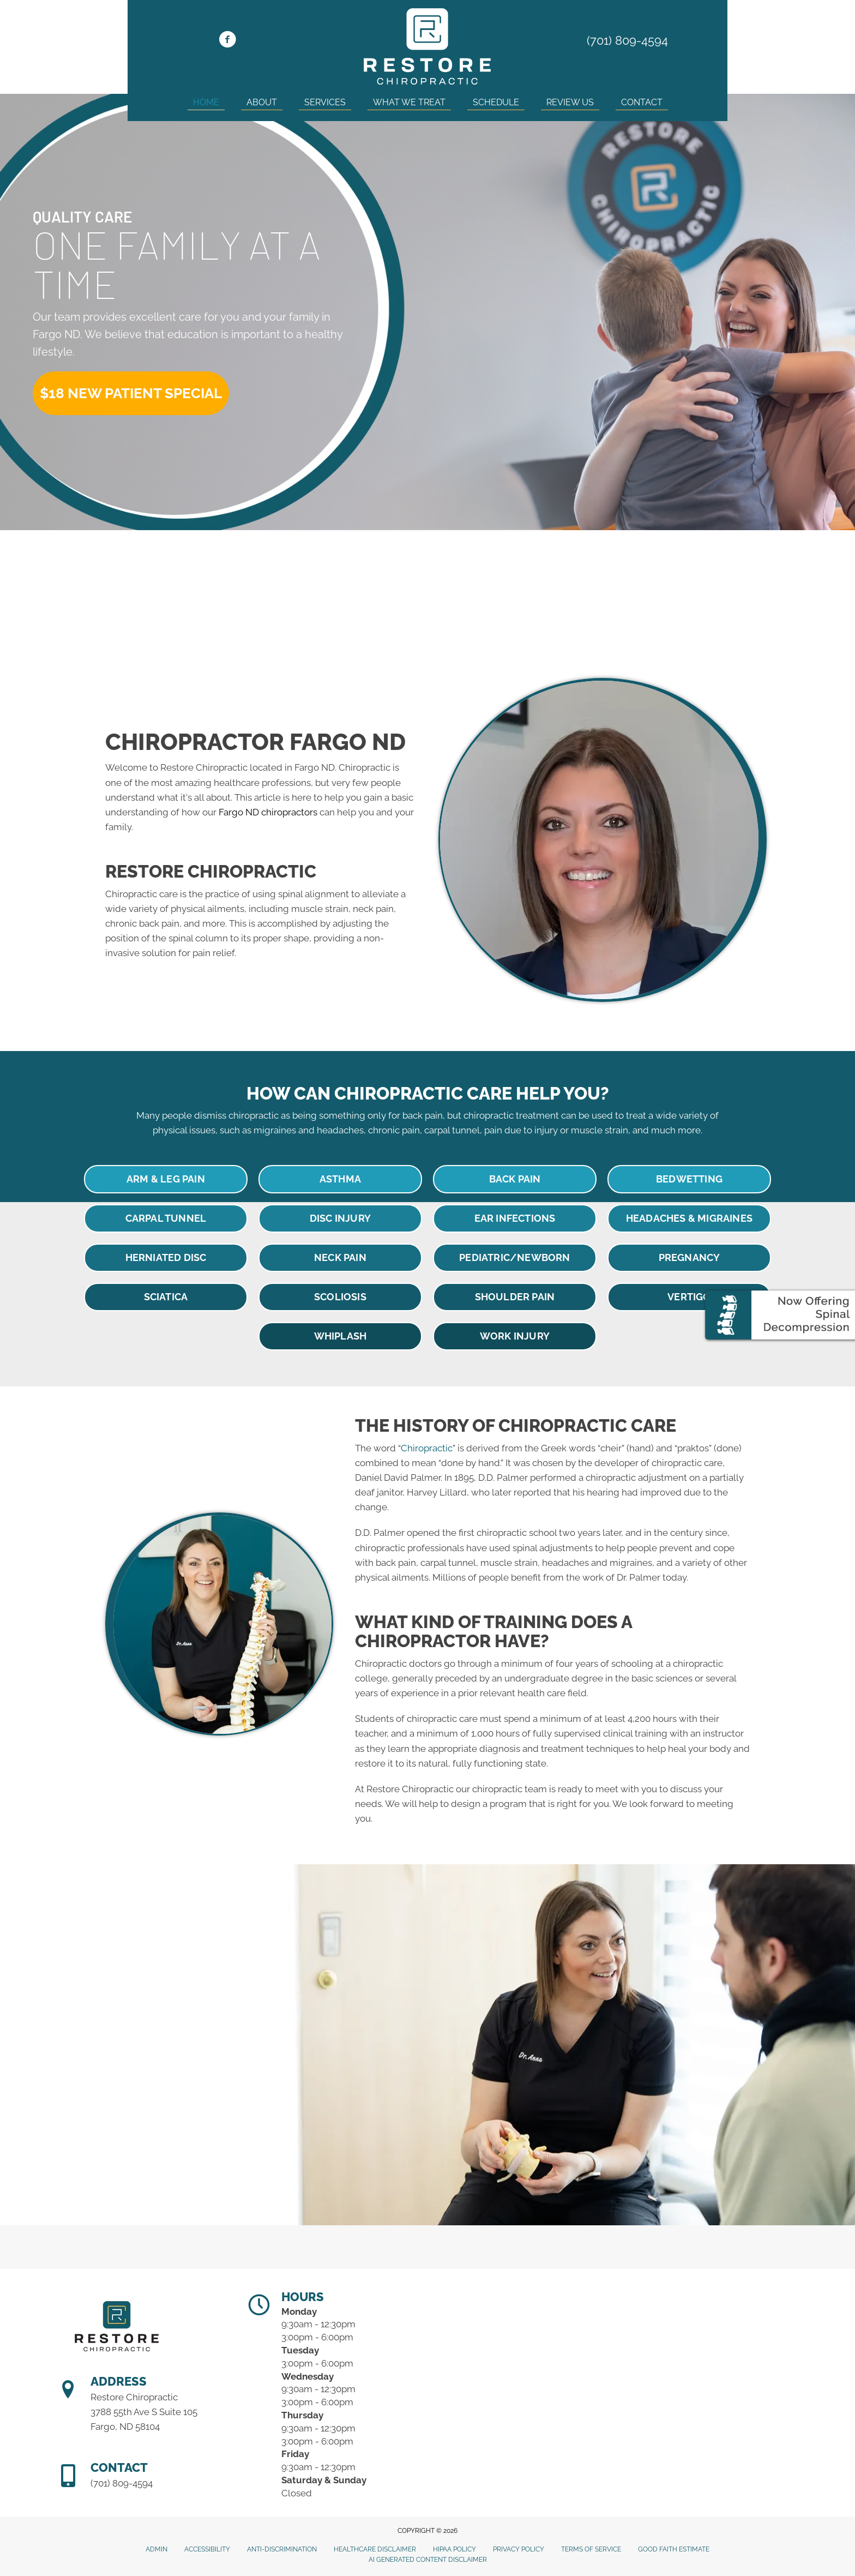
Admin (156, 2549)
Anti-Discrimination (282, 2549)
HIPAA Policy (454, 2549)
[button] (131, 393)
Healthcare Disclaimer (375, 2549)
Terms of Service (591, 2549)
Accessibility (207, 2549)
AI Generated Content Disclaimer (428, 2559)
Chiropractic (427, 1448)
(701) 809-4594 (627, 40)
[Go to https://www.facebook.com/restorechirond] (227, 41)
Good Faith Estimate (673, 2549)
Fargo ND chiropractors (268, 812)
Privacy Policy (518, 2549)
